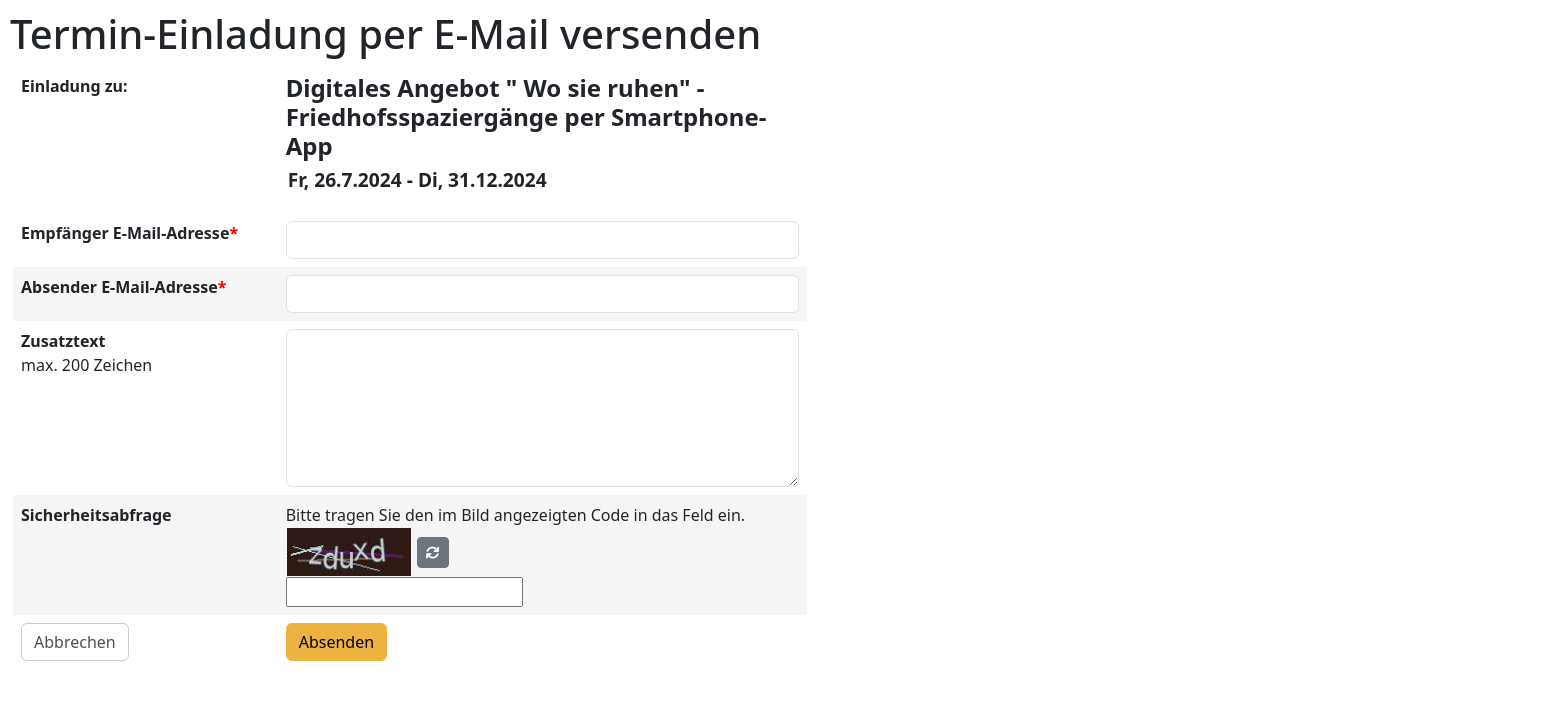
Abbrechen (75, 642)
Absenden (336, 642)
